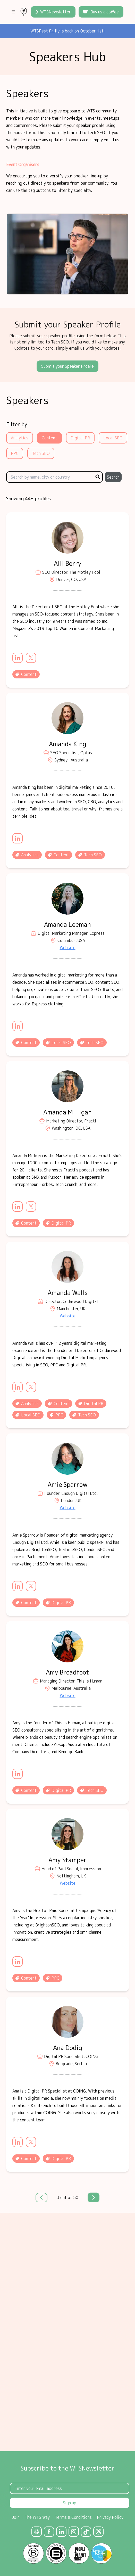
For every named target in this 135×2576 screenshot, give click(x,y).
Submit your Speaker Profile (67, 366)
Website (67, 947)
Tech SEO (41, 453)
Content (49, 438)
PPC (15, 453)
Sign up (69, 2503)
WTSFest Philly (45, 31)
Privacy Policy (110, 2517)
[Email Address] (69, 2488)
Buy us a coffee (101, 12)
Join (16, 2517)
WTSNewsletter (53, 12)
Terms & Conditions (73, 2517)
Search (113, 477)
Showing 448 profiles (28, 498)
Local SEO (113, 438)
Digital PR (80, 438)
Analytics (19, 438)
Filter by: (17, 424)
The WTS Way (37, 2517)
